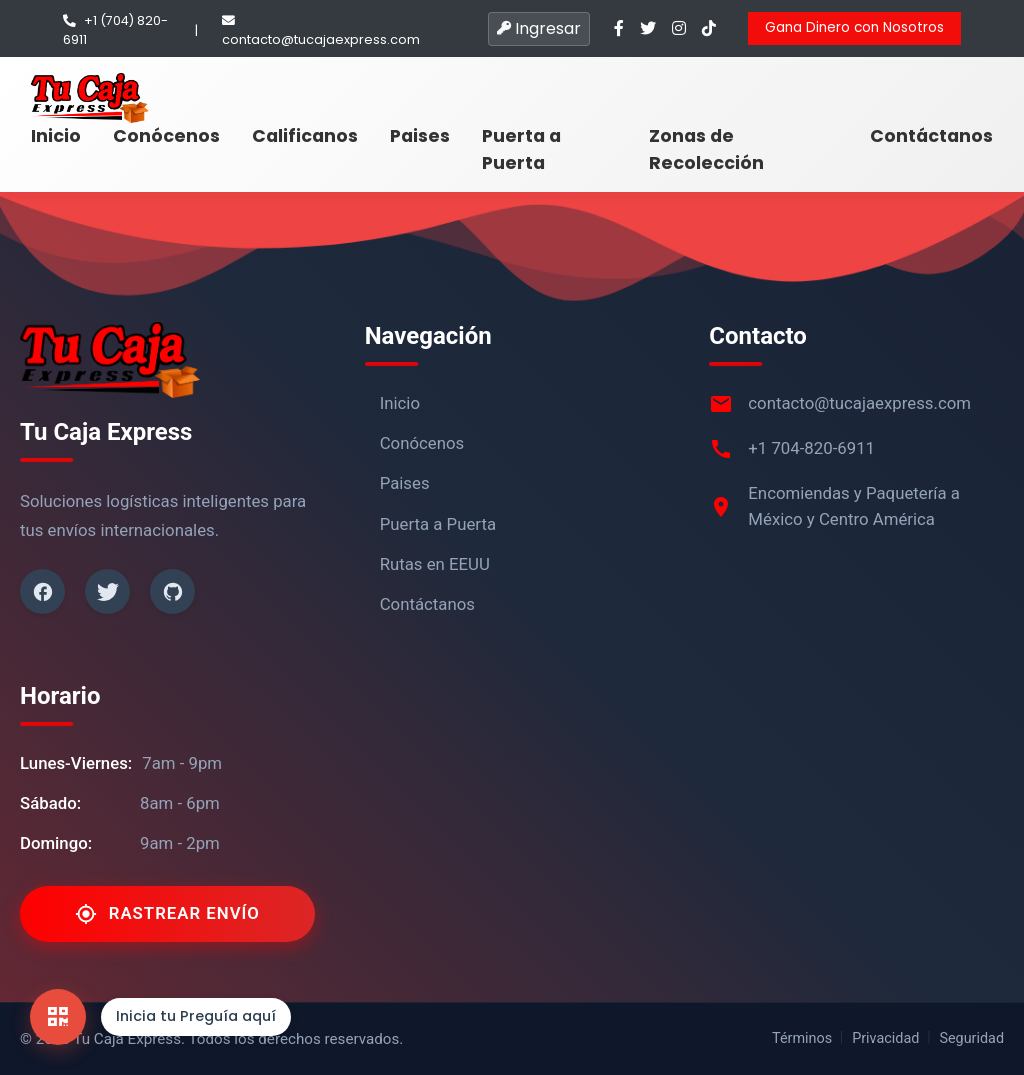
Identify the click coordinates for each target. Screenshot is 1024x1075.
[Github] (172, 591)
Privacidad (885, 1038)
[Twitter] (107, 591)
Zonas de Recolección (706, 149)
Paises (420, 136)
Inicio (56, 136)
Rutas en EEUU (435, 564)
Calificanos (305, 136)
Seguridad (971, 1038)
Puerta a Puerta (521, 149)
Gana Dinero (854, 27)
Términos (802, 1038)
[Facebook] (42, 591)
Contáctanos (931, 136)
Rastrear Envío (167, 914)
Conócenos (166, 136)
